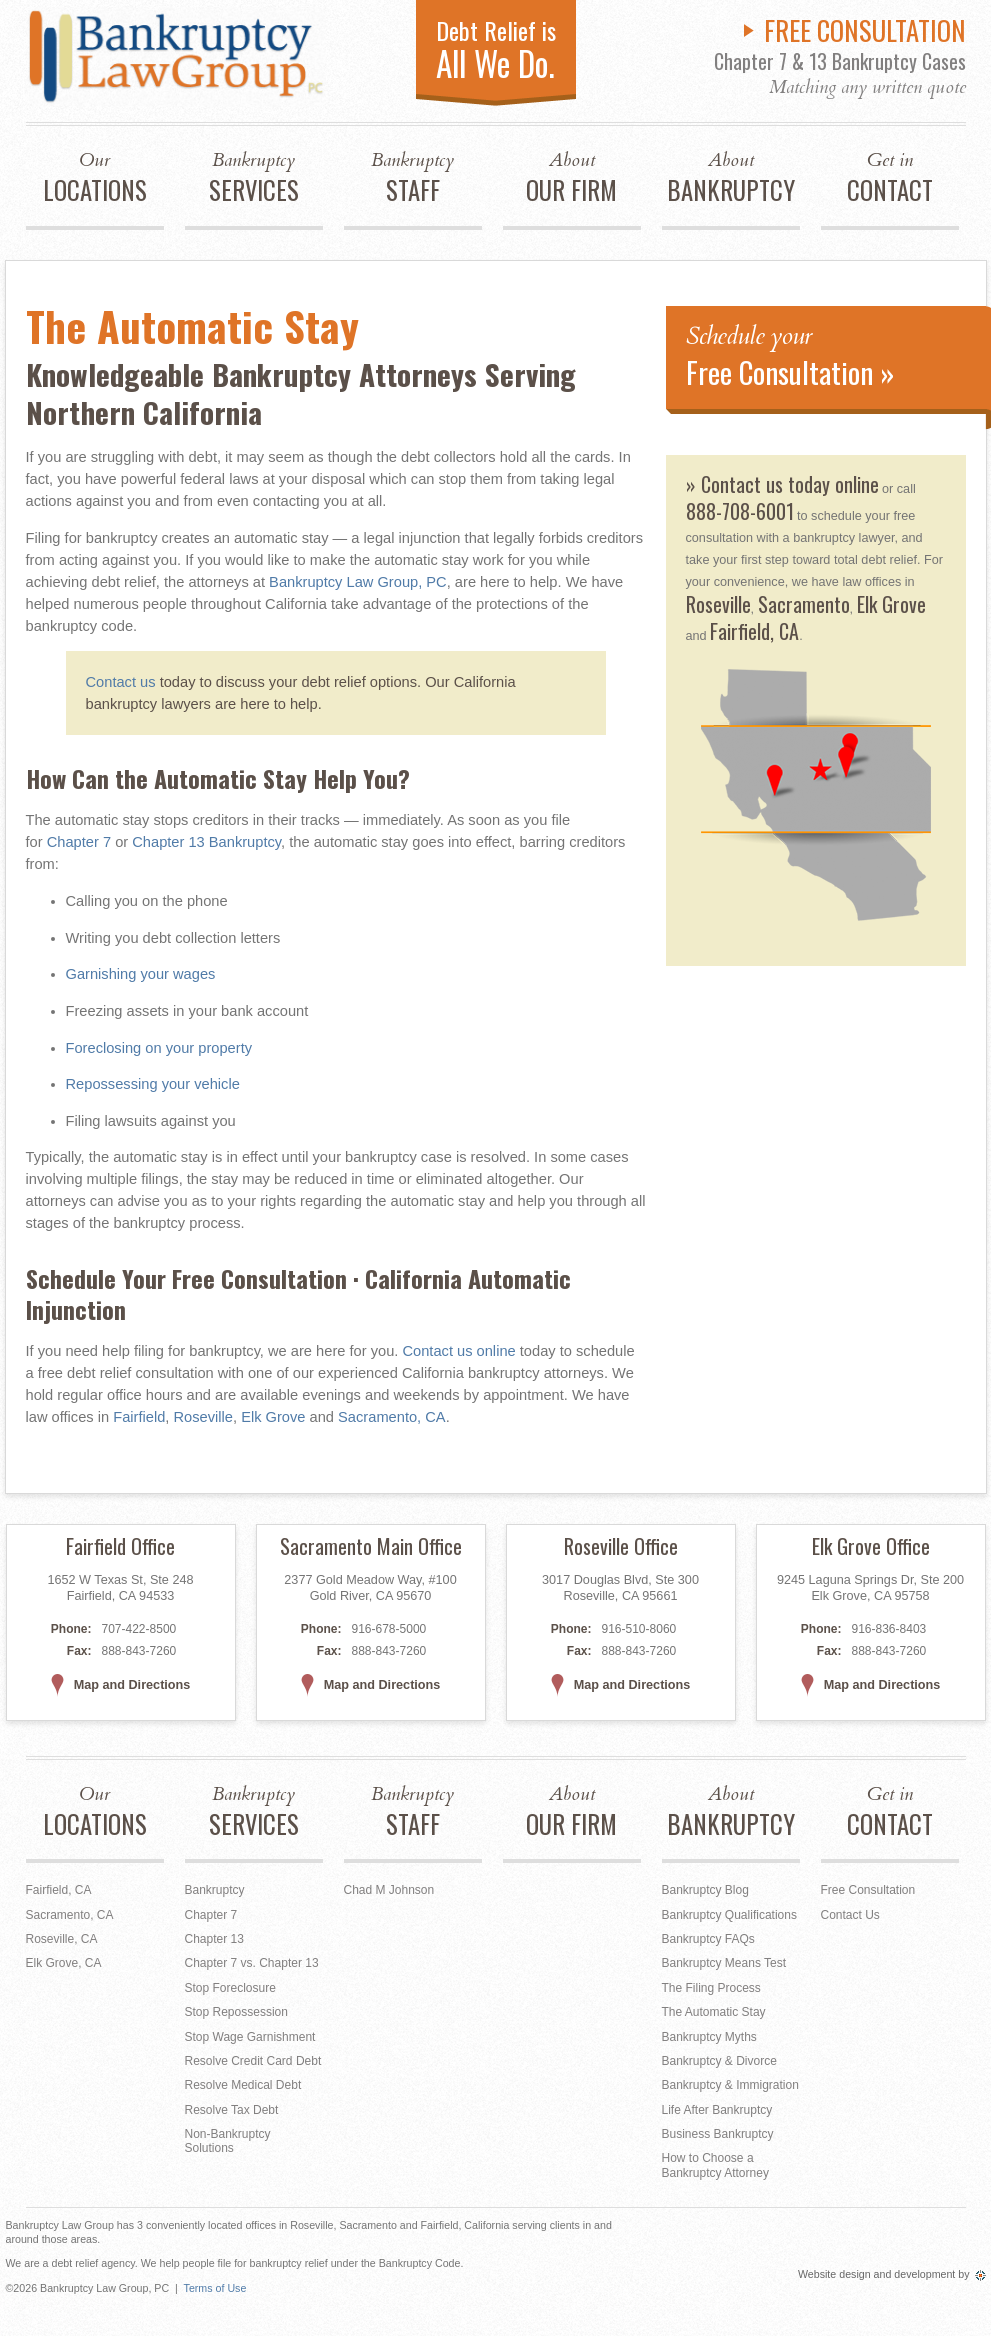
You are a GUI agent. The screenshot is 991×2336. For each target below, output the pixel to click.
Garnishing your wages (141, 974)
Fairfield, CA (754, 631)
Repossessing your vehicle (153, 1084)
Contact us (121, 682)
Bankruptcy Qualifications (729, 1915)
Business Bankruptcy (718, 2134)
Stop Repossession (236, 2012)
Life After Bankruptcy (717, 2110)
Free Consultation (868, 1890)
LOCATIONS (95, 178)
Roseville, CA (62, 1939)
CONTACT (890, 178)
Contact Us (850, 1915)
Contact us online (458, 1351)
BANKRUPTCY (731, 178)
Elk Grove (273, 1417)
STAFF (412, 178)
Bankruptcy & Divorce (719, 2061)
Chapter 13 (214, 1939)
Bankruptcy (215, 1890)
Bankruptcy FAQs (708, 1939)
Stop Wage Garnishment (250, 2037)
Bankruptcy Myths (709, 2037)
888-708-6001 (740, 511)
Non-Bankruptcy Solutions (228, 2141)
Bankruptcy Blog (705, 1890)
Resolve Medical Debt (243, 2085)
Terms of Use (215, 2288)
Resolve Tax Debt (232, 2110)
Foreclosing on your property (159, 1048)
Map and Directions (121, 1685)
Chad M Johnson (389, 1890)
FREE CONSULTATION (865, 30)
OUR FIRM (571, 178)
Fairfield (139, 1417)
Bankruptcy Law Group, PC (358, 582)
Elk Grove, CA (64, 1963)
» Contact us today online (782, 484)
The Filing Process (711, 1988)
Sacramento (804, 604)
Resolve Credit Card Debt (253, 2061)
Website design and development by (892, 2274)
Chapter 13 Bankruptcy (206, 842)
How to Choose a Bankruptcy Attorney (715, 2165)
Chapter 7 (79, 842)
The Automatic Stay (714, 2012)
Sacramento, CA (392, 1417)
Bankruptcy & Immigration (730, 2085)
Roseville (203, 1417)
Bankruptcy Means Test (724, 1963)
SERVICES (254, 178)
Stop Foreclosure (230, 1988)
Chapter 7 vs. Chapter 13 (252, 1963)
